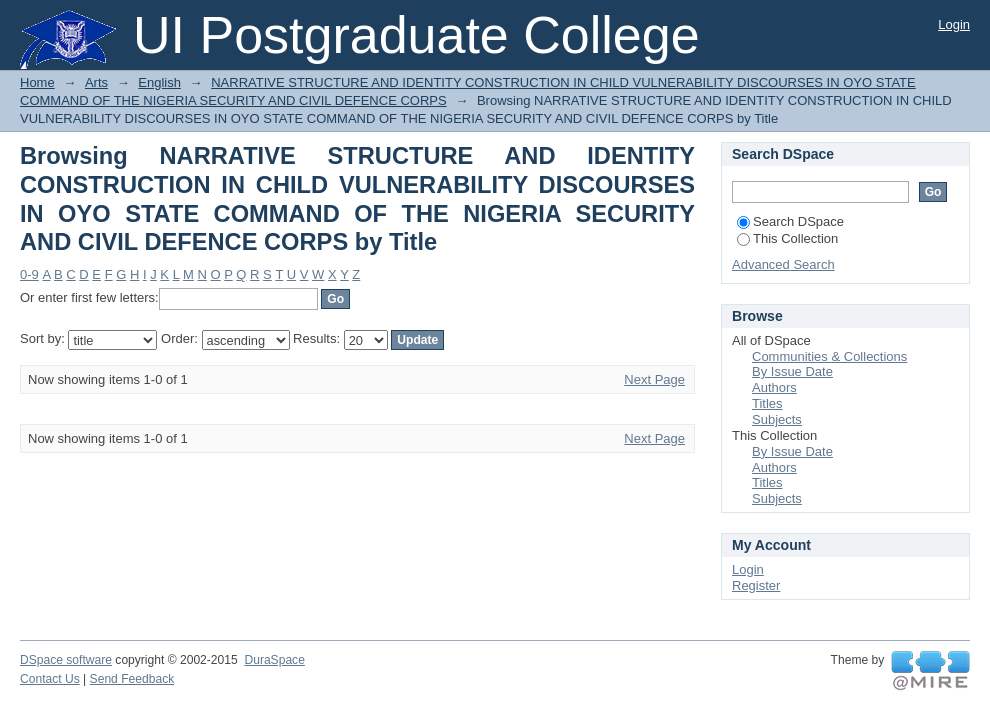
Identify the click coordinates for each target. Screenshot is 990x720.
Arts (96, 82)
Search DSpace (790, 221)
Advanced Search (783, 264)
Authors (774, 387)
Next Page (654, 379)
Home (37, 82)
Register (756, 585)
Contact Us (50, 679)
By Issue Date (792, 371)
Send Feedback (132, 679)
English (159, 82)
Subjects (777, 419)
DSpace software (66, 660)
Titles (767, 403)
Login (954, 24)
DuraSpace (274, 660)
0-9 (29, 274)
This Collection (787, 238)
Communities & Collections (829, 356)
